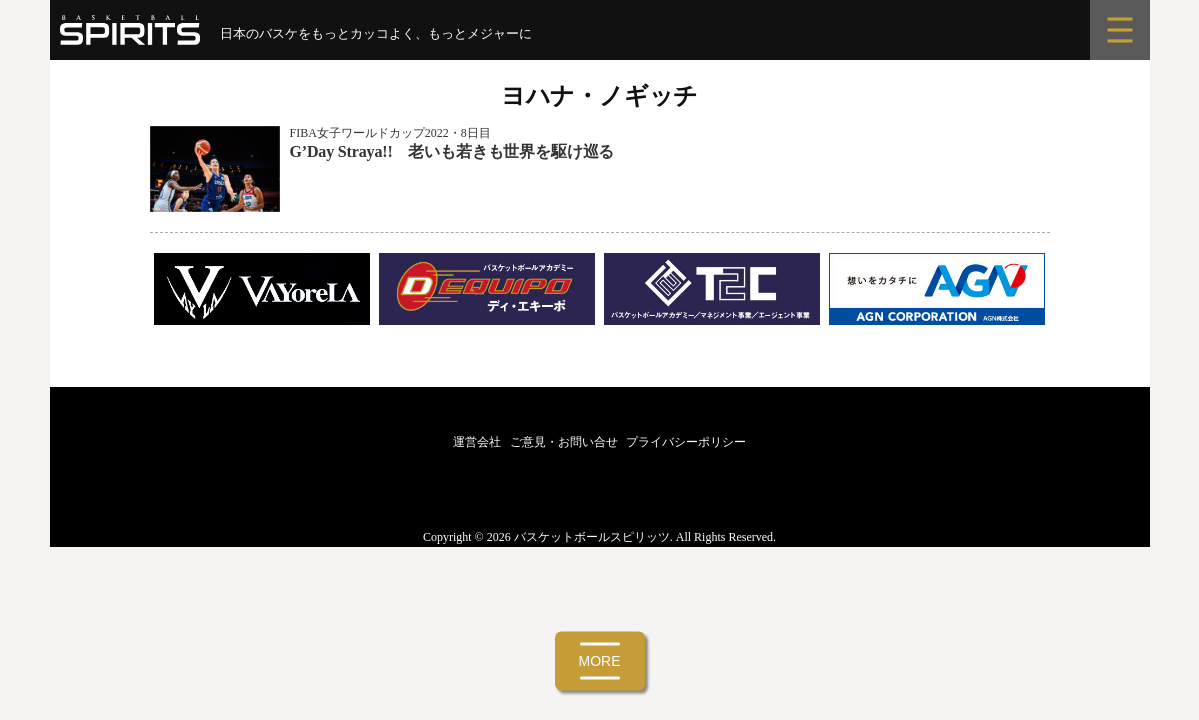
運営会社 (477, 442)
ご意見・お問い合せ (564, 442)
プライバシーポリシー (686, 442)
